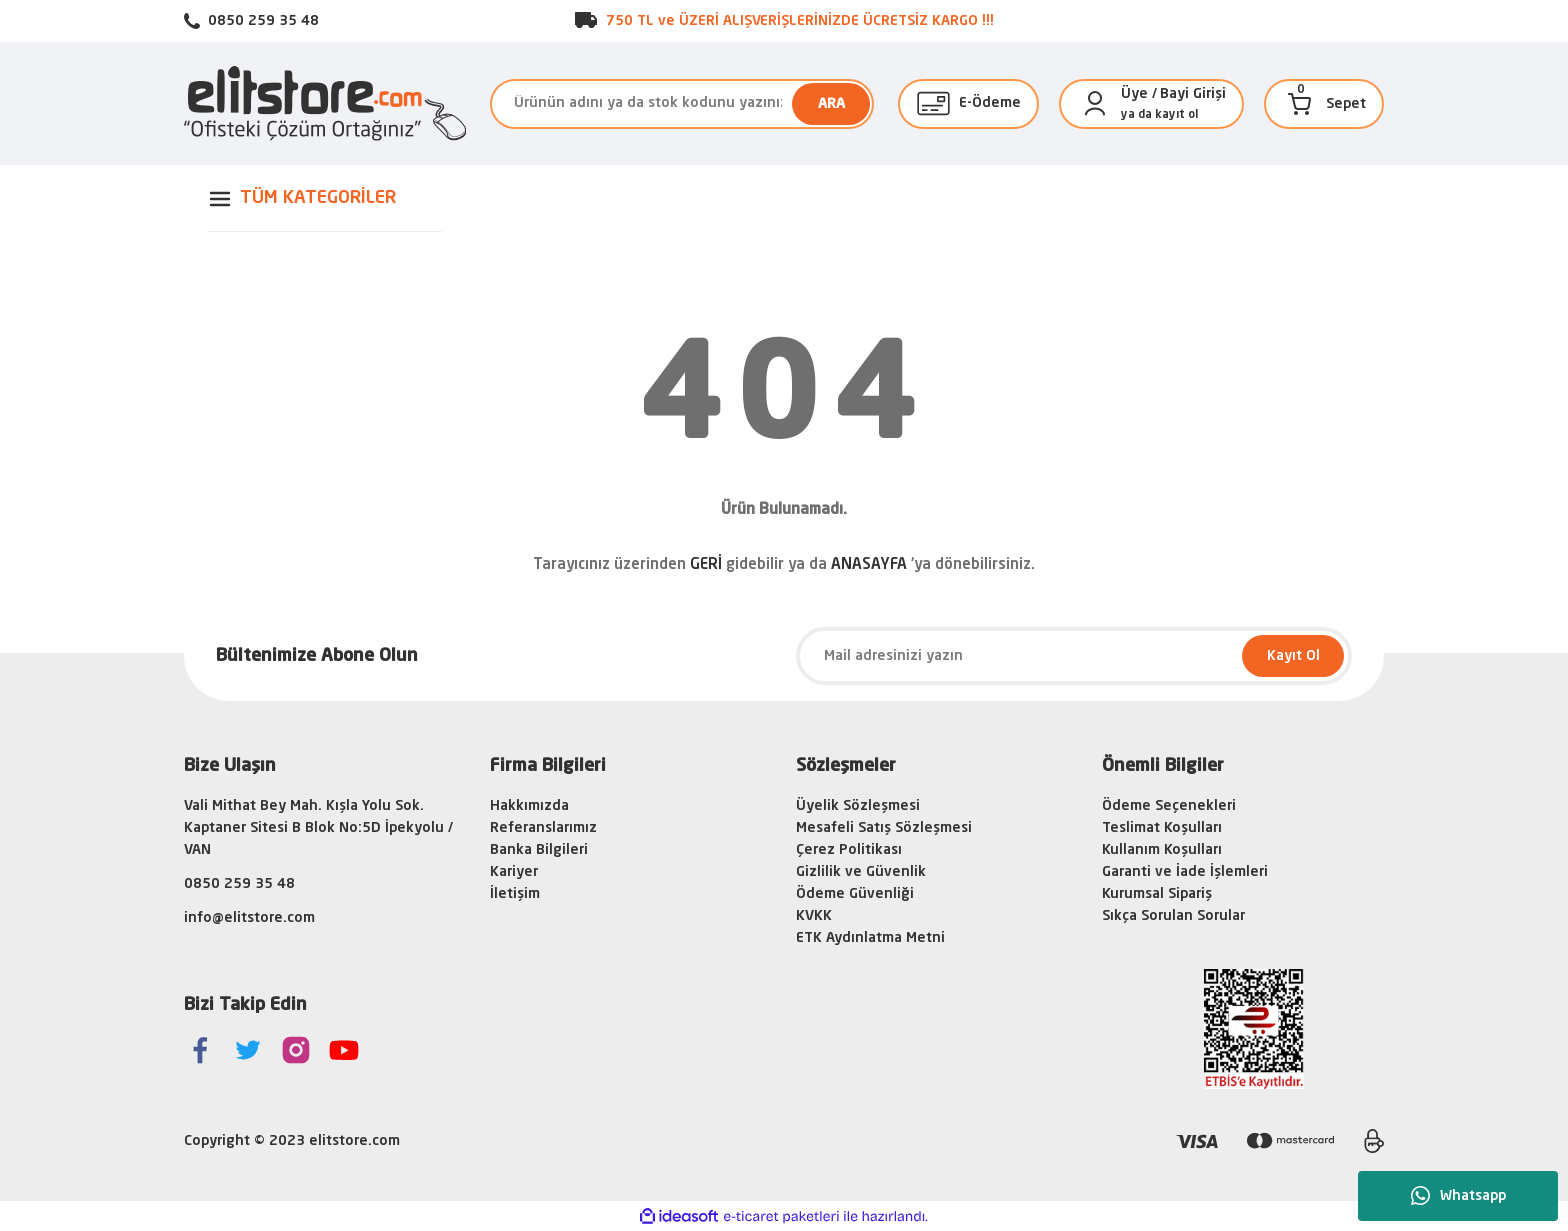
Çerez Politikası (849, 850)
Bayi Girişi (1193, 94)
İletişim (515, 894)
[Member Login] (1095, 104)
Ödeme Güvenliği (855, 894)
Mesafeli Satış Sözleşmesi (884, 828)
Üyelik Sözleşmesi (858, 806)
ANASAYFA (869, 565)
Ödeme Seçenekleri (1169, 806)
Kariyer (514, 872)
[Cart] (1300, 104)
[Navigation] (325, 198)
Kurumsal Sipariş (1157, 894)
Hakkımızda (529, 806)
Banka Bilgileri (539, 850)
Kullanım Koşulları (1162, 850)
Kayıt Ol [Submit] (1293, 656)
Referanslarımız (543, 828)
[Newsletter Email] (1074, 656)
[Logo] (325, 103)
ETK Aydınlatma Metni (870, 938)
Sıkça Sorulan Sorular (1173, 916)
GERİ (706, 565)
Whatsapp (1458, 1196)
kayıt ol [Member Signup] (1176, 115)
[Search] (682, 104)
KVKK (814, 916)
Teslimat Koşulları (1162, 828)
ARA (831, 104)
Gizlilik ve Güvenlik (861, 872)
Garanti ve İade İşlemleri (1185, 872)
